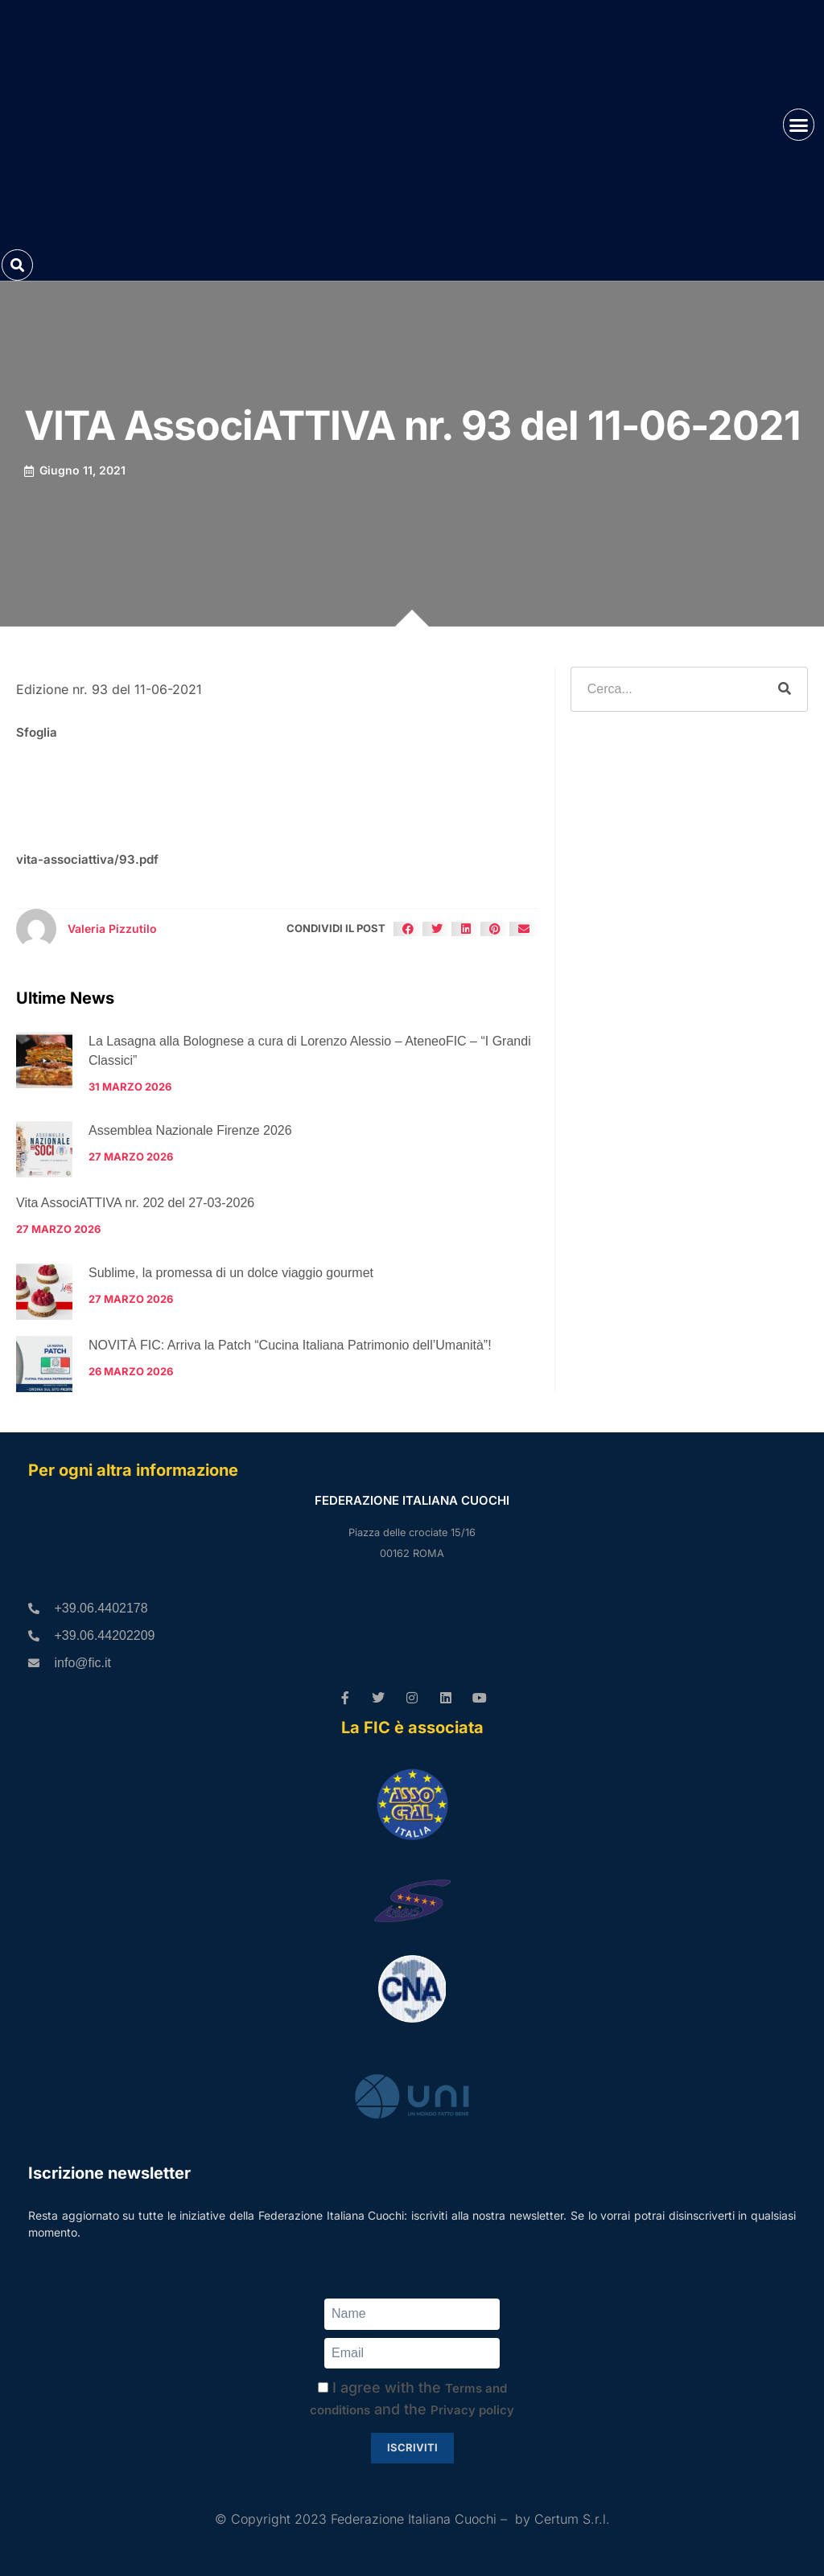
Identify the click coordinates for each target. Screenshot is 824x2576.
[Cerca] (784, 689)
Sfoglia (36, 732)
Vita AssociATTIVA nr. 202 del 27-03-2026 (135, 1203)
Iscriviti (412, 2447)
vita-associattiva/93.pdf (87, 859)
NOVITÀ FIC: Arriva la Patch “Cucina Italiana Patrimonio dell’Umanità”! (290, 1345)
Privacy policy (472, 2410)
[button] (799, 125)
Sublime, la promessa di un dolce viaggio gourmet (231, 1273)
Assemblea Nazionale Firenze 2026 (190, 1130)
